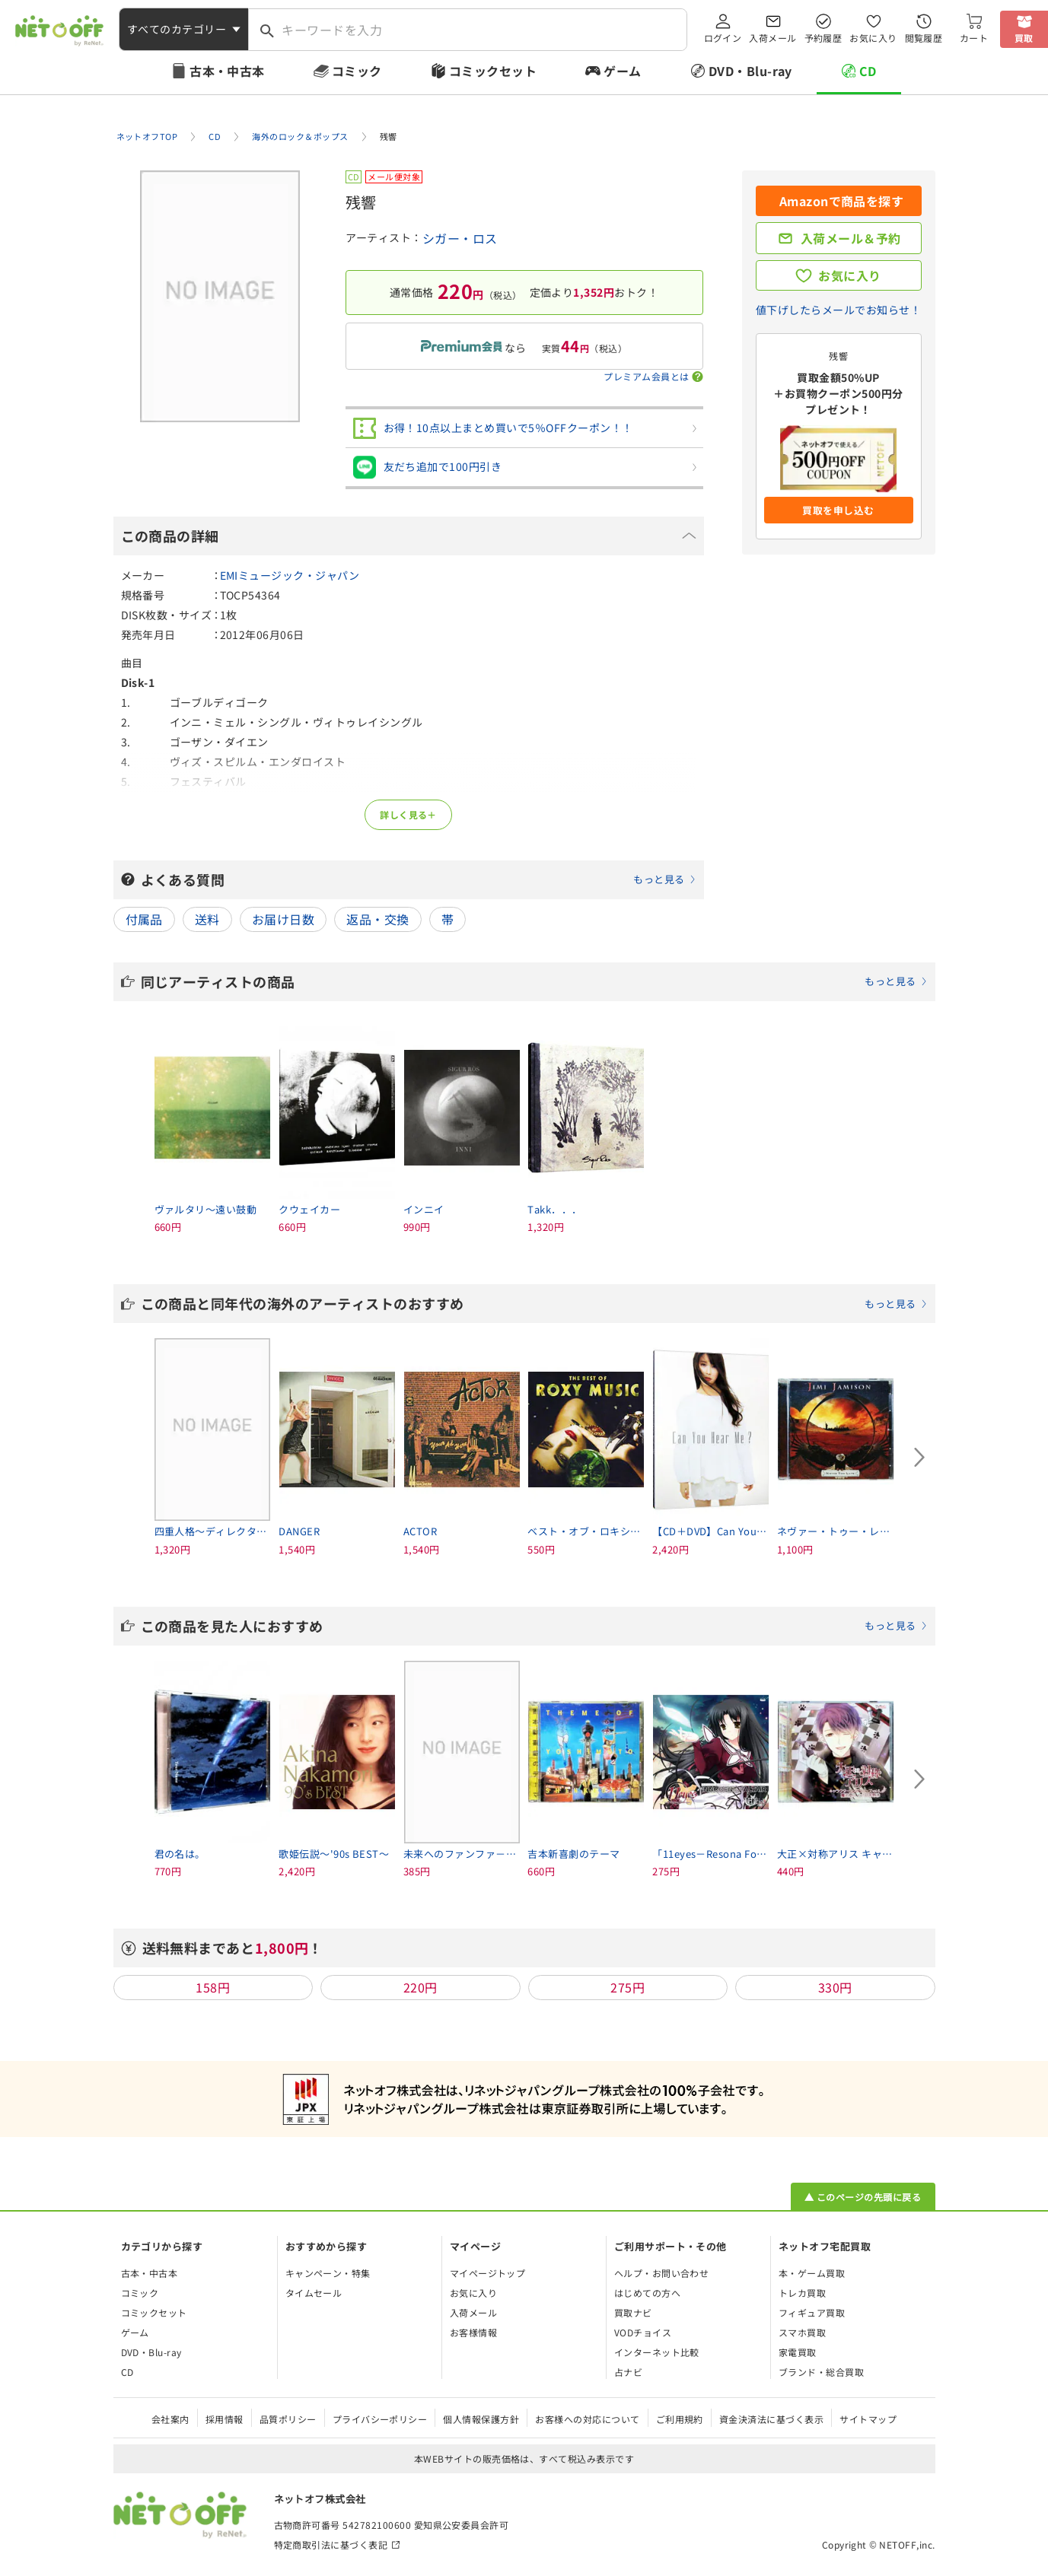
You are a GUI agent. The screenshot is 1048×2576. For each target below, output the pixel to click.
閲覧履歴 (924, 37)
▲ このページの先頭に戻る (862, 2196)
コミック (357, 71)
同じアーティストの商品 (534, 981)
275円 (627, 1987)
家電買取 (798, 2351)
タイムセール (313, 2292)
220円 (420, 1987)
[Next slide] (920, 1456)
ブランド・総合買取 (821, 2371)
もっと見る (658, 879)
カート (974, 37)
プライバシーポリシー (380, 2418)
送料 (207, 919)
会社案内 (170, 2418)
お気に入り (873, 37)
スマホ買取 (802, 2332)
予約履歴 (823, 37)
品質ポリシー (288, 2418)
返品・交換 (377, 919)
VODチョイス (642, 2332)
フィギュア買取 (812, 2312)
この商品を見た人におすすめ (534, 1626)
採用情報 (224, 2418)
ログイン (723, 37)
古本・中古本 (227, 71)
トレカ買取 (802, 2292)
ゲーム (622, 71)
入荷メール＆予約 (851, 238)
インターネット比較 (656, 2351)
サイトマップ (868, 2418)
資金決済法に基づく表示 (771, 2418)
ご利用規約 (679, 2418)
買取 (1024, 37)
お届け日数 (283, 919)
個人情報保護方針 (481, 2418)
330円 (835, 1987)
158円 (213, 1987)
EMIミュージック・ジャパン (290, 575)
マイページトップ (488, 2272)
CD (868, 71)
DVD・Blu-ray (750, 71)
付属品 (144, 919)
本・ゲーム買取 (812, 2272)
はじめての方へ (647, 2292)
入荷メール (772, 37)
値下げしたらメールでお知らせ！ (838, 309)
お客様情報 (473, 2332)
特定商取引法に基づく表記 (331, 2544)
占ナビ (628, 2371)
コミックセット (493, 71)
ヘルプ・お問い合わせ (661, 2272)
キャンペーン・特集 (328, 2272)
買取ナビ (633, 2312)
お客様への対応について (587, 2418)
